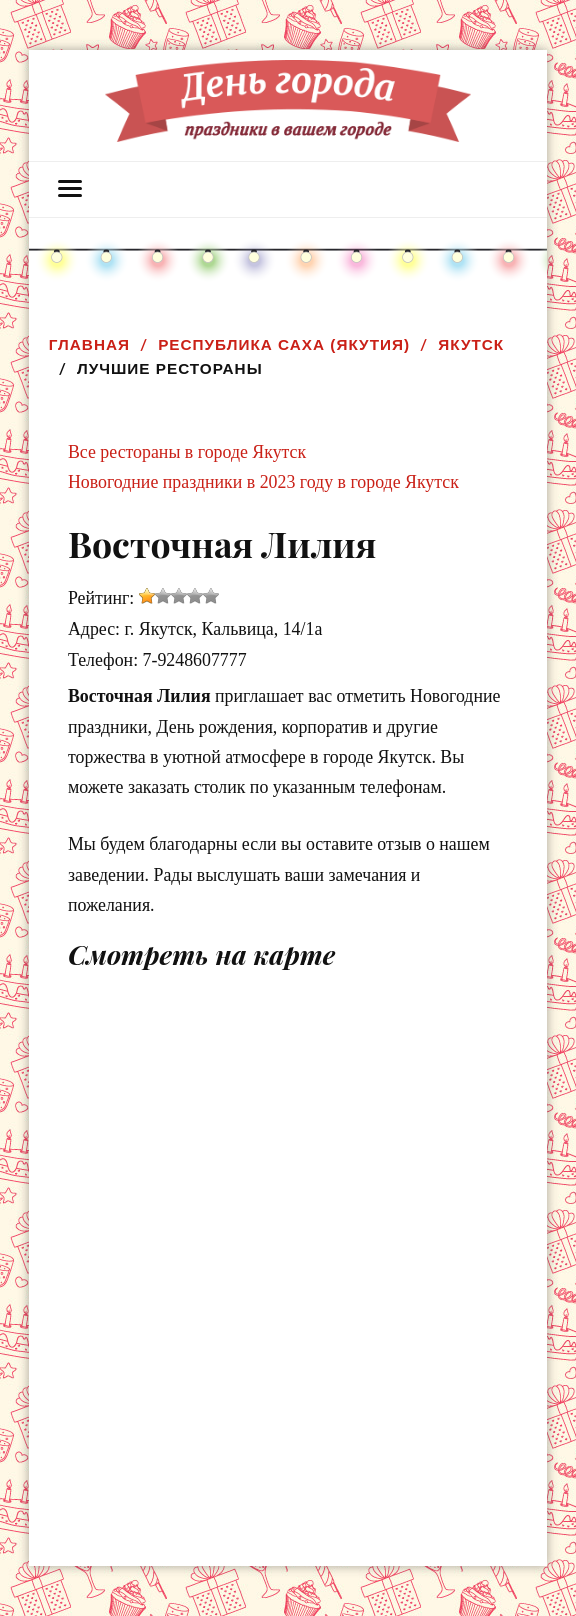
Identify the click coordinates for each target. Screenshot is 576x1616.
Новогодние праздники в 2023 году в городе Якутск (263, 482)
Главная (89, 344)
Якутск (471, 344)
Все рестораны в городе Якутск (187, 452)
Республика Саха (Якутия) (284, 344)
